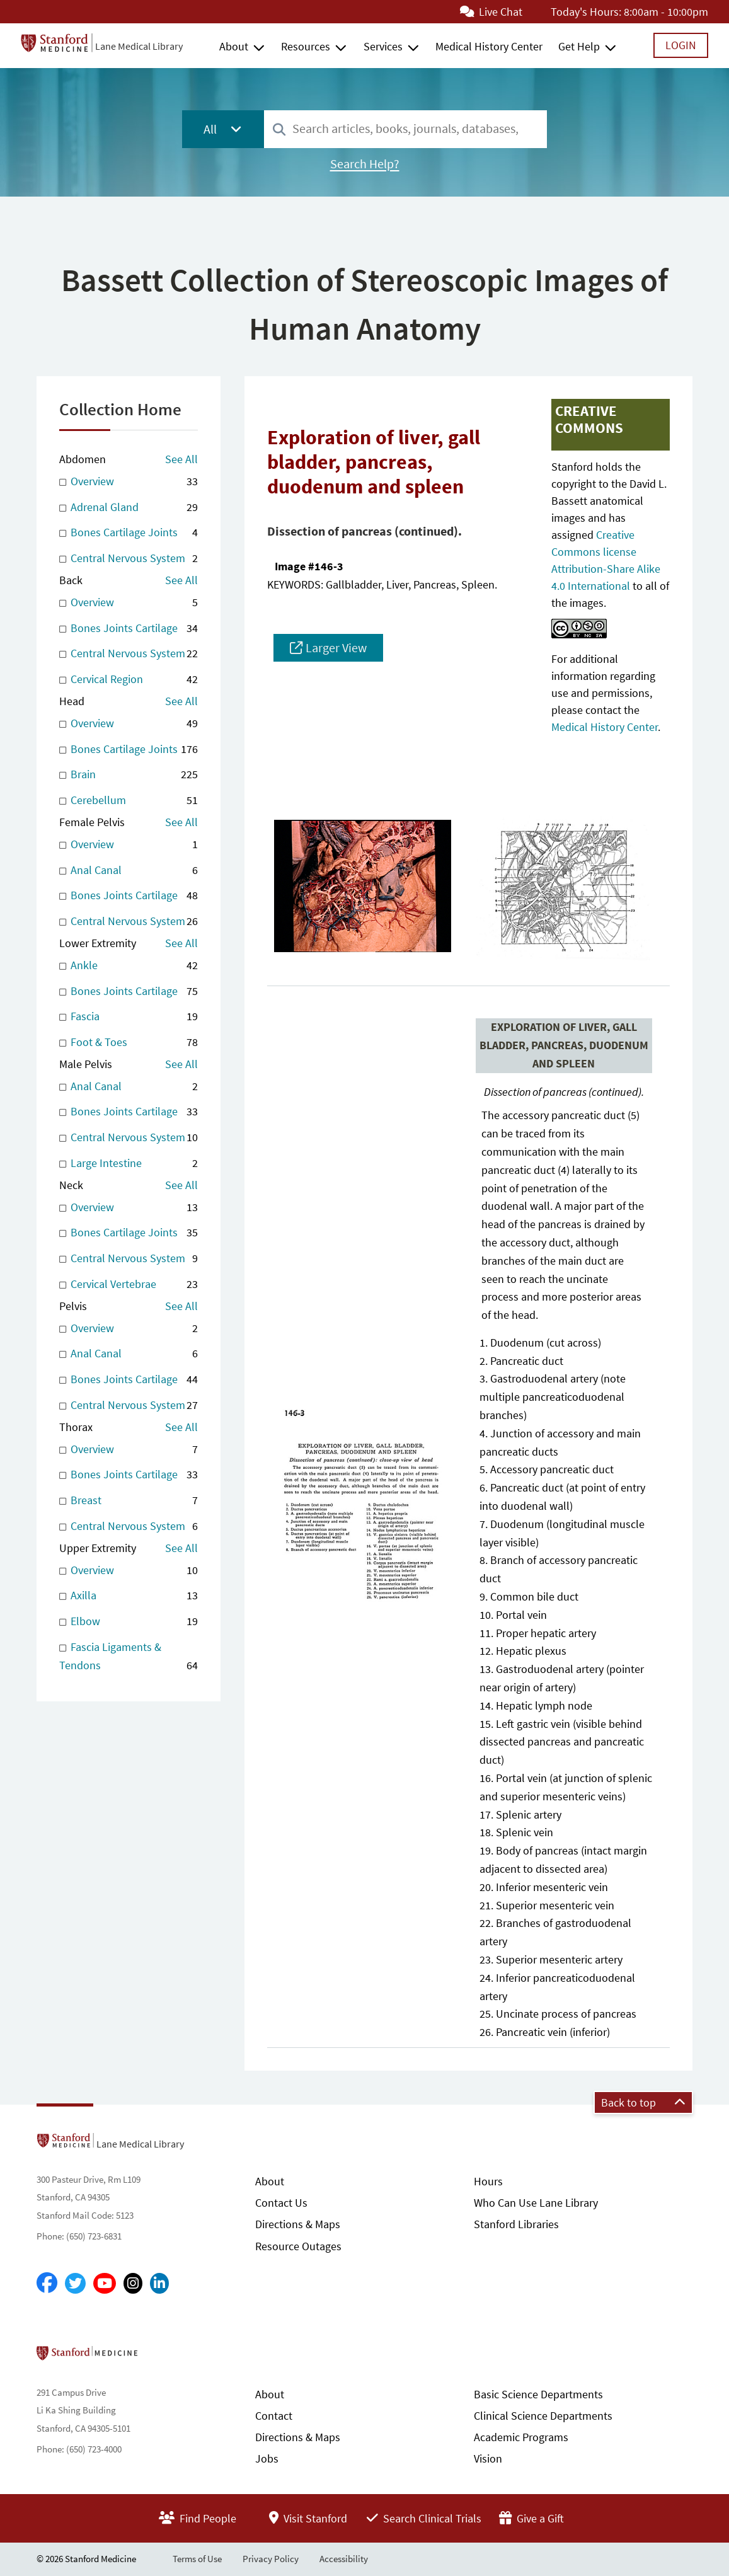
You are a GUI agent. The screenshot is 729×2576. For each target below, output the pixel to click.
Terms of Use (197, 2559)
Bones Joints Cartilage (128, 628)
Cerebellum (128, 800)
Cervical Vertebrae (128, 1284)
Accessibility (343, 2559)
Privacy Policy (271, 2559)
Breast (128, 1501)
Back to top (643, 2102)
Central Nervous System (128, 558)
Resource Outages (298, 2246)
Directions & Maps (297, 2224)
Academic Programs (521, 2437)
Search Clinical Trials (424, 2518)
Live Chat (491, 11)
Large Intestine (128, 1163)
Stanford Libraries (516, 2224)
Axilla (128, 1596)
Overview (128, 482)
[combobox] (405, 128)
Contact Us (281, 2202)
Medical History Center (488, 46)
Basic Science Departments (538, 2394)
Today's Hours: (586, 11)
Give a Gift (531, 2518)
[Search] (279, 130)
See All (181, 459)
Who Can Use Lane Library (536, 2202)
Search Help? (364, 164)
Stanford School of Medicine (160, 2356)
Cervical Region (128, 679)
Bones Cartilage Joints (128, 533)
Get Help (579, 46)
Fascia (128, 1017)
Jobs (266, 2458)
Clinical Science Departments (543, 2415)
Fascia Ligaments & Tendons (128, 1657)
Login (680, 45)
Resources (305, 46)
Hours (488, 2181)
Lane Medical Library (139, 46)
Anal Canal (128, 870)
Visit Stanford (308, 2518)
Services (383, 46)
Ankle (128, 966)
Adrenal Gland (128, 507)
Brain (128, 775)
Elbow (128, 1622)
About (233, 46)
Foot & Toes (128, 1042)
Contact (273, 2415)
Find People (197, 2518)
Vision (488, 2458)
